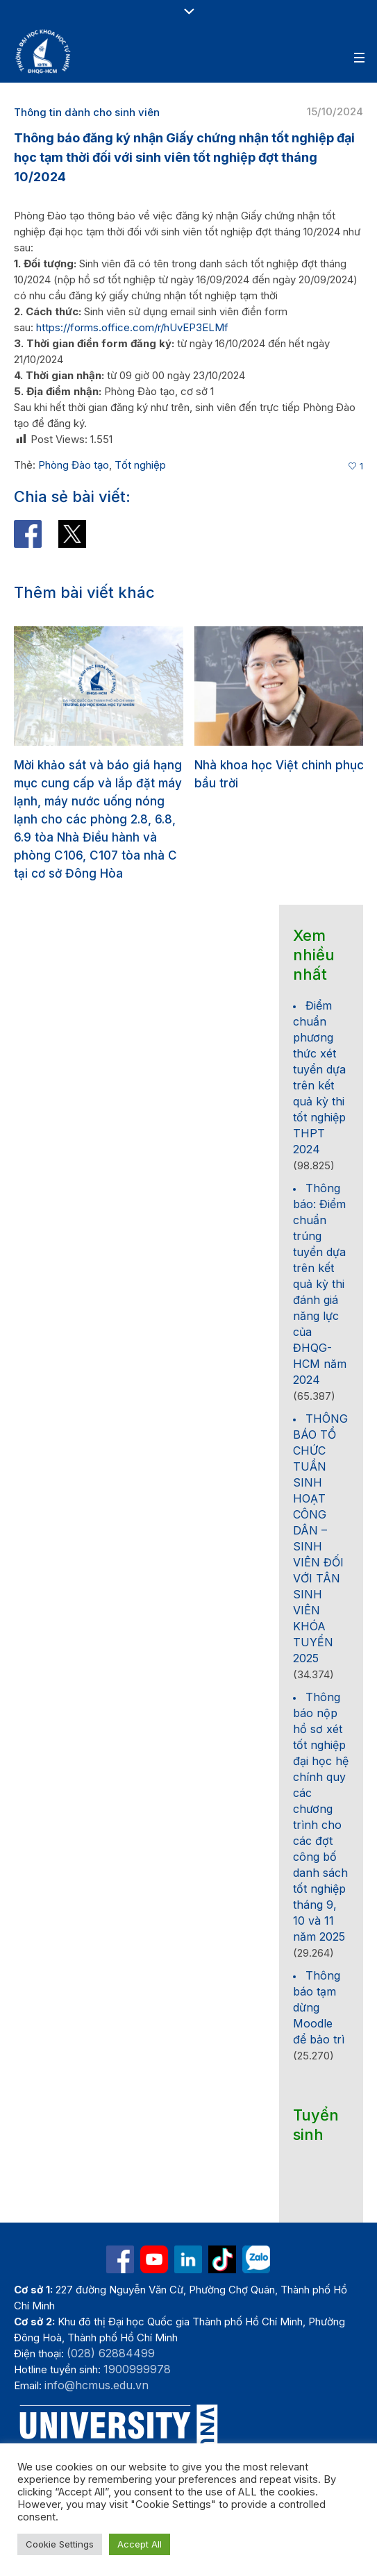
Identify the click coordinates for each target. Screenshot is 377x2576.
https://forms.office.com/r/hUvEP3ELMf (132, 327)
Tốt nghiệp (140, 464)
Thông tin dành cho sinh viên (87, 112)
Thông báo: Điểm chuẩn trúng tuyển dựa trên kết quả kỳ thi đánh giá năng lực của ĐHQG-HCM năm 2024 (319, 1282)
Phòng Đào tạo (73, 464)
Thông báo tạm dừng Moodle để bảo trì (318, 2006)
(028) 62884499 (111, 2352)
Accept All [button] (139, 2544)
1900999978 (137, 2368)
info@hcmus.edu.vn (96, 2384)
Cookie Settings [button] (60, 2544)
